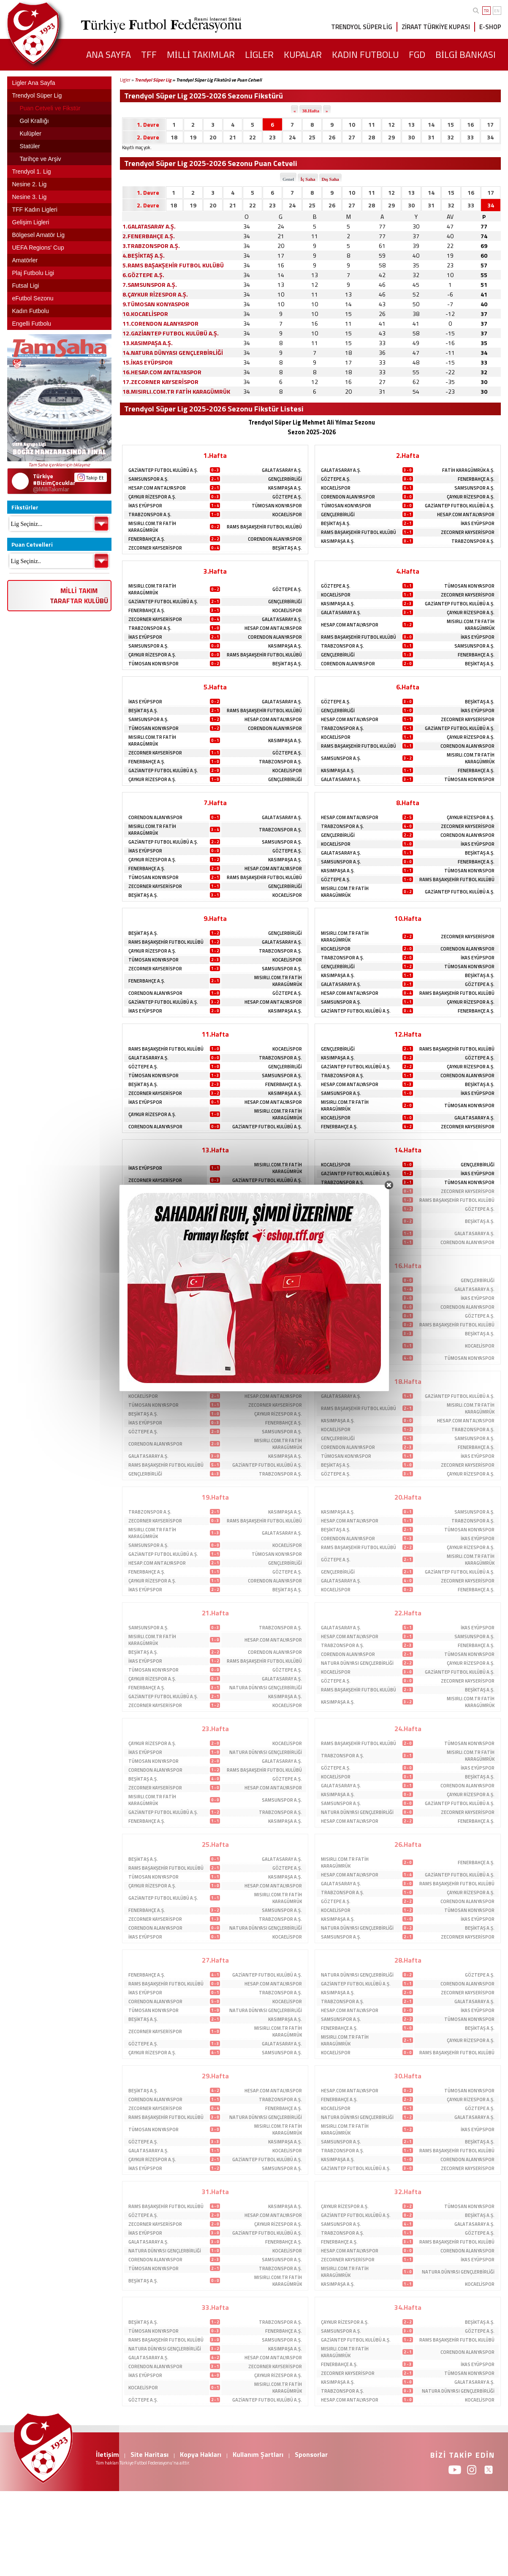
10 (351, 124)
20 (212, 137)
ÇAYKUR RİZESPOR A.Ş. (152, 496)
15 (450, 124)
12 (391, 124)
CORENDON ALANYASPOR (275, 539)
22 (252, 137)
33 (470, 137)
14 (431, 124)
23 (272, 137)
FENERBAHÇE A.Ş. (146, 539)
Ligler (125, 79)
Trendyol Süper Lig (153, 79)
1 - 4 (215, 505)
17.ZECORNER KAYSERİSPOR (160, 381)
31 (431, 137)
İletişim (107, 2454)
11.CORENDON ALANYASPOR (160, 323)
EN (497, 11)
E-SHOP (490, 27)
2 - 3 (407, 603)
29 (391, 137)
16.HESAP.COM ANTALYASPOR (161, 372)
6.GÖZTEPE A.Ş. (143, 274)
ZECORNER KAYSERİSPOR (155, 548)
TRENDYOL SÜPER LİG (361, 27)
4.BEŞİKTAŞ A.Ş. (143, 255)
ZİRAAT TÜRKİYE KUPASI (436, 27)
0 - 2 (215, 526)
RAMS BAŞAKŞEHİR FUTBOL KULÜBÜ (264, 526)
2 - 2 (215, 539)
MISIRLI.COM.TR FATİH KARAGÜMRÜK (152, 527)
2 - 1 (215, 479)
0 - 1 (407, 487)
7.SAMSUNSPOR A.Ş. (149, 284)
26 (332, 137)
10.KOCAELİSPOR (145, 313)
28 (371, 137)
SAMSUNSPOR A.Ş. (148, 479)
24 (292, 137)
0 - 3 (215, 470)
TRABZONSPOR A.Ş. (149, 514)
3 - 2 (407, 758)
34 (490, 137)
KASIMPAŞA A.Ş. (285, 488)
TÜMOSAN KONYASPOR (277, 505)
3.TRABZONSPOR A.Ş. (151, 245)
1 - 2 (407, 624)
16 (470, 124)
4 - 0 (407, 826)
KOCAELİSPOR (287, 514)
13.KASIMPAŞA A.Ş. (147, 342)
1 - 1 (407, 532)
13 (411, 124)
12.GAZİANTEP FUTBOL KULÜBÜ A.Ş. (170, 333)
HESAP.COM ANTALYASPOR (157, 488)
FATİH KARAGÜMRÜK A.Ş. (468, 470)
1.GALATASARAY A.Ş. (149, 226)
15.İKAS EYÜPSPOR (147, 362)
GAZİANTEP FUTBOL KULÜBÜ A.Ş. (163, 470)
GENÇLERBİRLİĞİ (285, 479)
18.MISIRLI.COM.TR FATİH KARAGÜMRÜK (176, 391)
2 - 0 (407, 663)
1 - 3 (407, 654)
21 (232, 137)
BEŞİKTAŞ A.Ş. (287, 548)
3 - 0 (407, 470)
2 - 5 (407, 817)
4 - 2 (407, 1126)
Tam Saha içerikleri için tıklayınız (59, 464)
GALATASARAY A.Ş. (282, 470)
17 (490, 124)
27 (351, 137)
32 (450, 137)
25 (312, 137)
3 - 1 (215, 610)
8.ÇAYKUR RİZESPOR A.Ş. (155, 294)
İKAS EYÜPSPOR (145, 505)
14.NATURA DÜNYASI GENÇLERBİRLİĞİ (172, 352)
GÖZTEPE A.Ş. (287, 496)
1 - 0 (215, 514)
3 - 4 (215, 829)
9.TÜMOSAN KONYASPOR (155, 304)
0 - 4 (215, 547)
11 (371, 124)
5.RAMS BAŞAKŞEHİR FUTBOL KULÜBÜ (173, 265)
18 (174, 137)
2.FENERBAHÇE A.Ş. (148, 235)
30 (411, 137)
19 (193, 137)
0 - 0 (407, 479)
